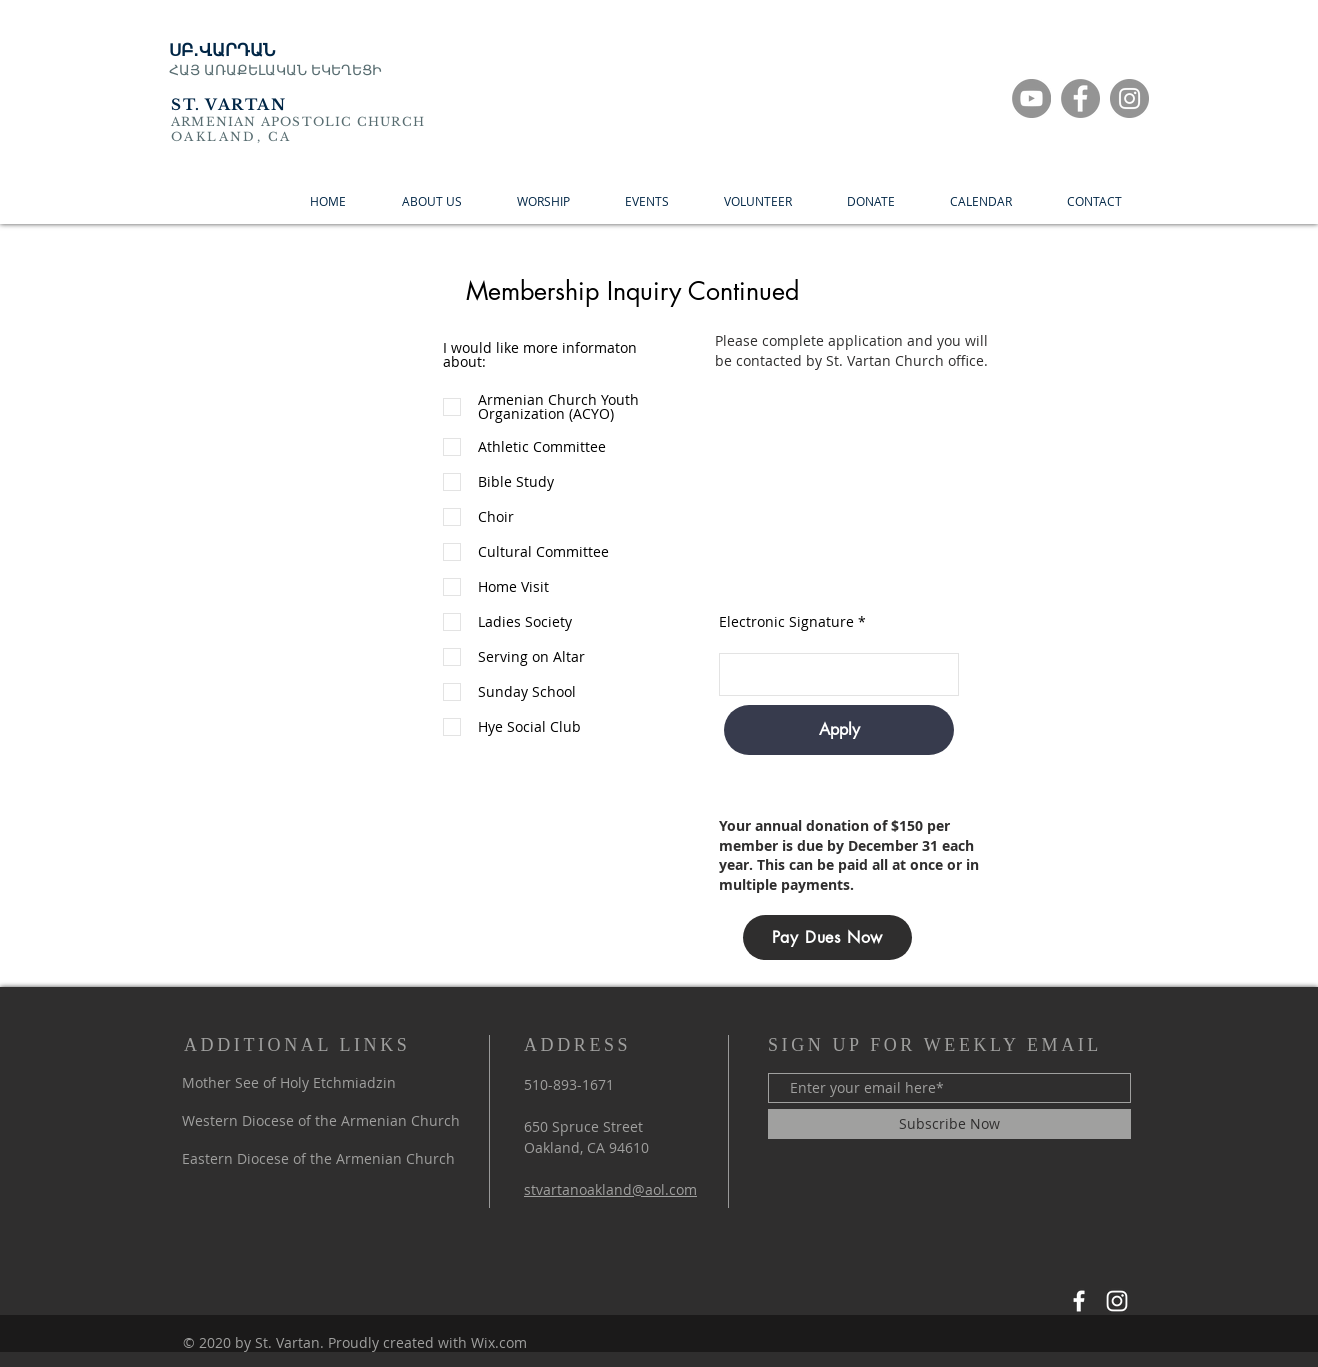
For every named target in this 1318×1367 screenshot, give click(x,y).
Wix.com (499, 1342)
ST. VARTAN (228, 104)
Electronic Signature (786, 622)
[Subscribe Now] (949, 1124)
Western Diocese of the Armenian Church (321, 1120)
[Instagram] (1129, 98)
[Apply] (839, 730)
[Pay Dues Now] (827, 937)
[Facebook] (1080, 98)
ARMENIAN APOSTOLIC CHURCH (298, 121)
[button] (870, 201)
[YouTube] (1031, 98)
